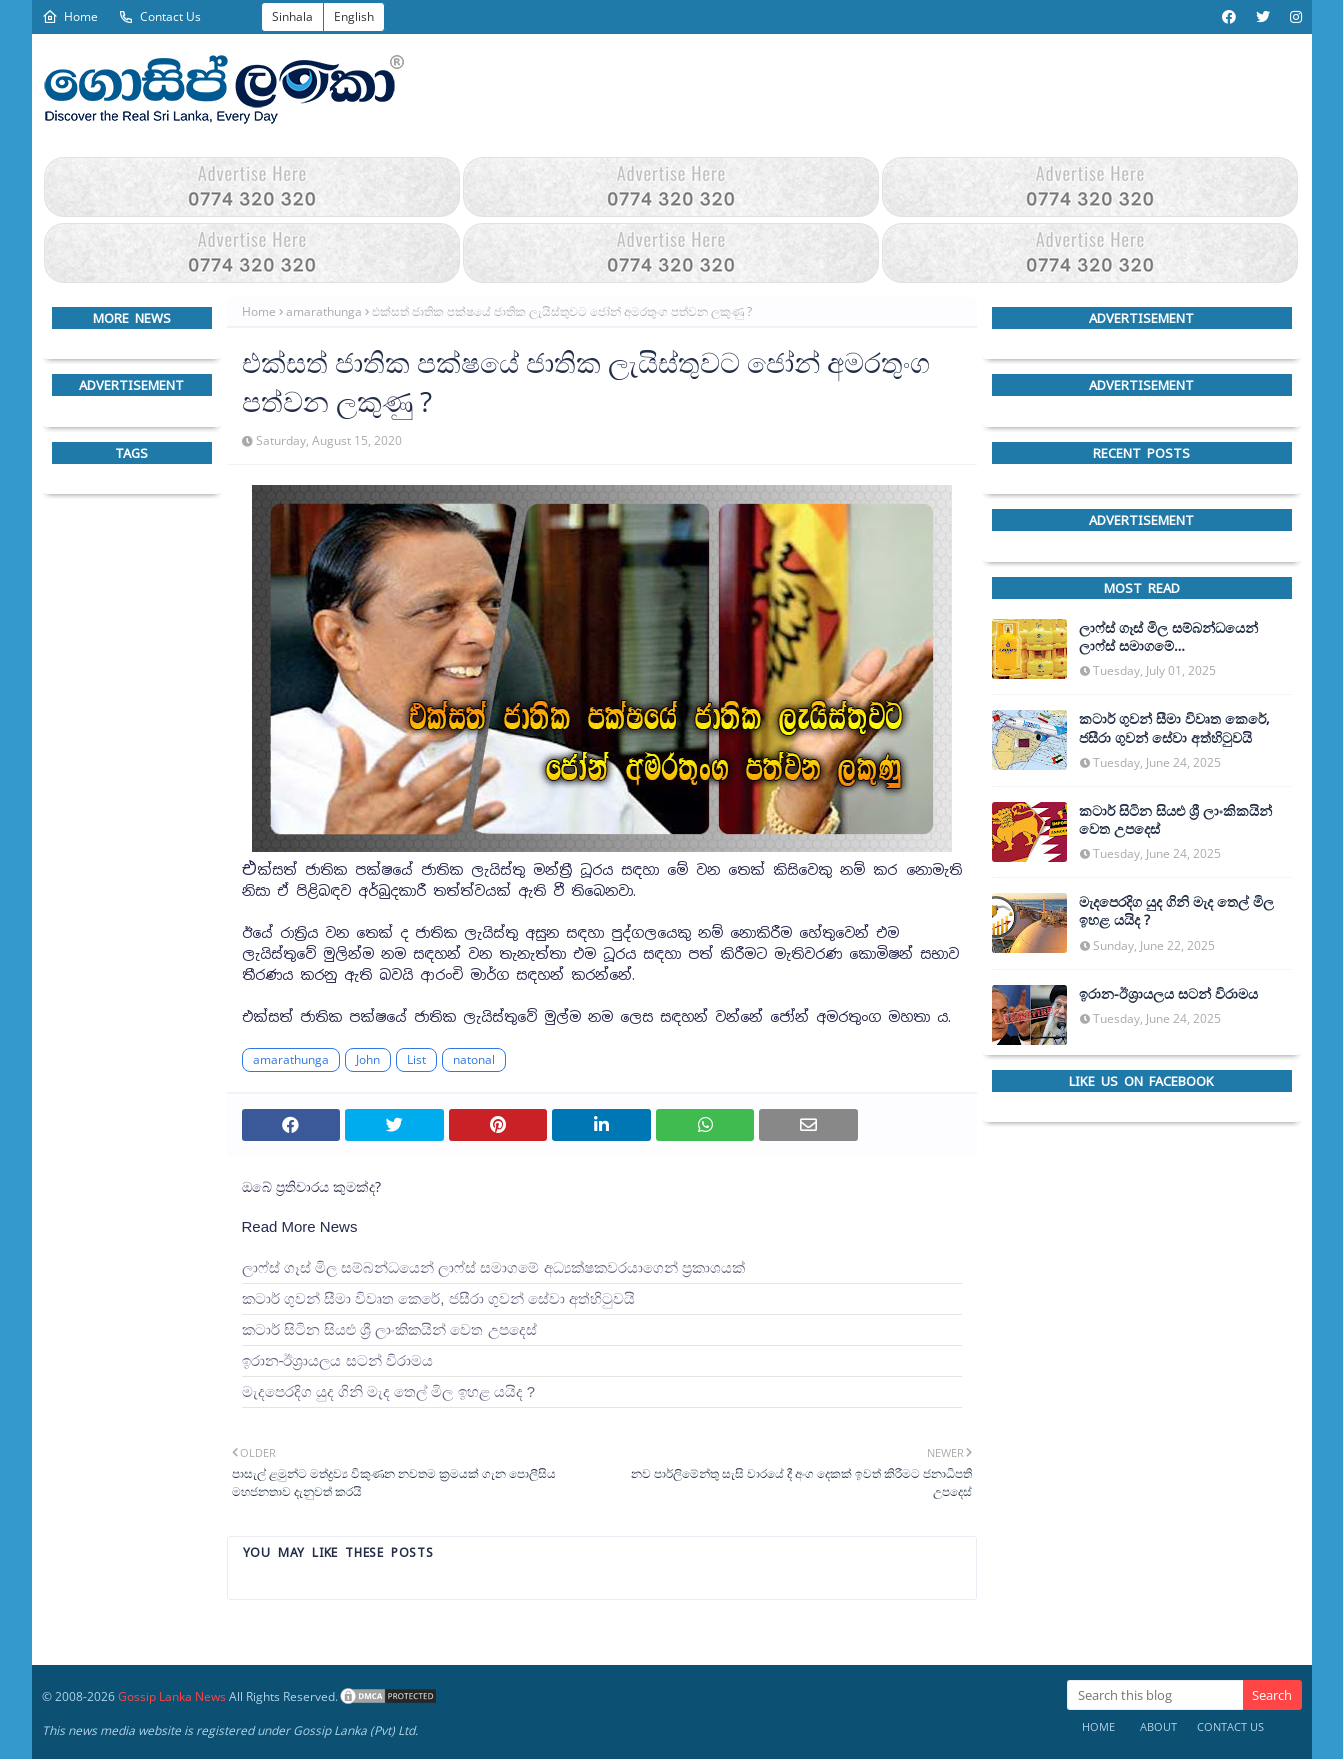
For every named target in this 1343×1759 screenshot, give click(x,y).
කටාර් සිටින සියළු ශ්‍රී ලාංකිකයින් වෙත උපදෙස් (389, 1329)
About (1158, 1726)
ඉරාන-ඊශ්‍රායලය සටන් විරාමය (337, 1360)
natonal (474, 1059)
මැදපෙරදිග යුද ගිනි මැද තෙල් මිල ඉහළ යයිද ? (389, 1391)
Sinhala (292, 16)
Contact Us (159, 16)
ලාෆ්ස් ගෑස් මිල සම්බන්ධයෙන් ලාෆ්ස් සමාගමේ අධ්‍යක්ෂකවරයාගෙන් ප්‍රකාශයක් (493, 1267)
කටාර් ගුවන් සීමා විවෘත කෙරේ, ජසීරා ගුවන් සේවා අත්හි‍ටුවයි (439, 1298)
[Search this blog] (1155, 1695)
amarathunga (324, 311)
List (416, 1059)
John (368, 1059)
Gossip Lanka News (172, 1696)
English (354, 16)
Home (70, 16)
